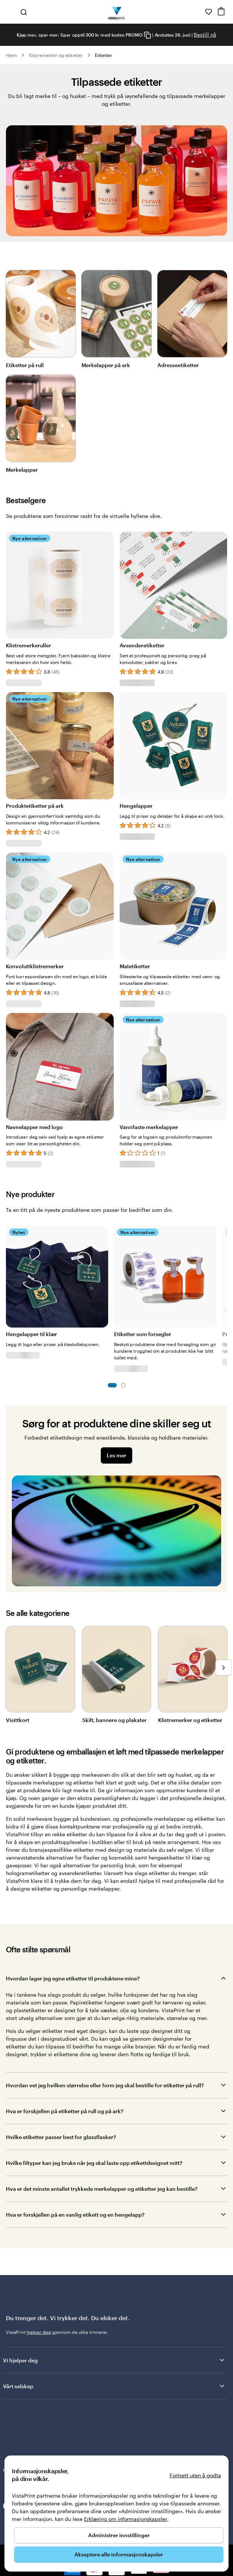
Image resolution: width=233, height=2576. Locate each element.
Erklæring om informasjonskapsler (125, 2519)
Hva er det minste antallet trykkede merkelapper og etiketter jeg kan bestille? (101, 2189)
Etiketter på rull (25, 365)
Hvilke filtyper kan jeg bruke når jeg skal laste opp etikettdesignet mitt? (94, 2163)
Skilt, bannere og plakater (114, 1720)
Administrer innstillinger (119, 2535)
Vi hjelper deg (114, 2360)
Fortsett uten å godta (195, 2475)
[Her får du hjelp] (198, 12)
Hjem (11, 55)
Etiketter (104, 55)
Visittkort (17, 1720)
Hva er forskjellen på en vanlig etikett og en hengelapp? (75, 2214)
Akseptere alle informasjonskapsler (118, 2554)
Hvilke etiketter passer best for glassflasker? (61, 2137)
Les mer (116, 1455)
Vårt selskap (114, 2386)
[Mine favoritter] (208, 12)
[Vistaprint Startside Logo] (116, 12)
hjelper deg (39, 2332)
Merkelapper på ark (105, 365)
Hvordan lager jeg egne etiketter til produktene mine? (73, 1978)
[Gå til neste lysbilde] (223, 1668)
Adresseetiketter (178, 365)
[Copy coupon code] (147, 35)
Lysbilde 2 (123, 1385)
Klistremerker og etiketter (56, 55)
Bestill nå (205, 34)
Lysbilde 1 (112, 1385)
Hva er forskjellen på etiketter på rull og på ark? (64, 2111)
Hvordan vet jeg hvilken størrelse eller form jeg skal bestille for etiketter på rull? (105, 2085)
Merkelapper (22, 470)
